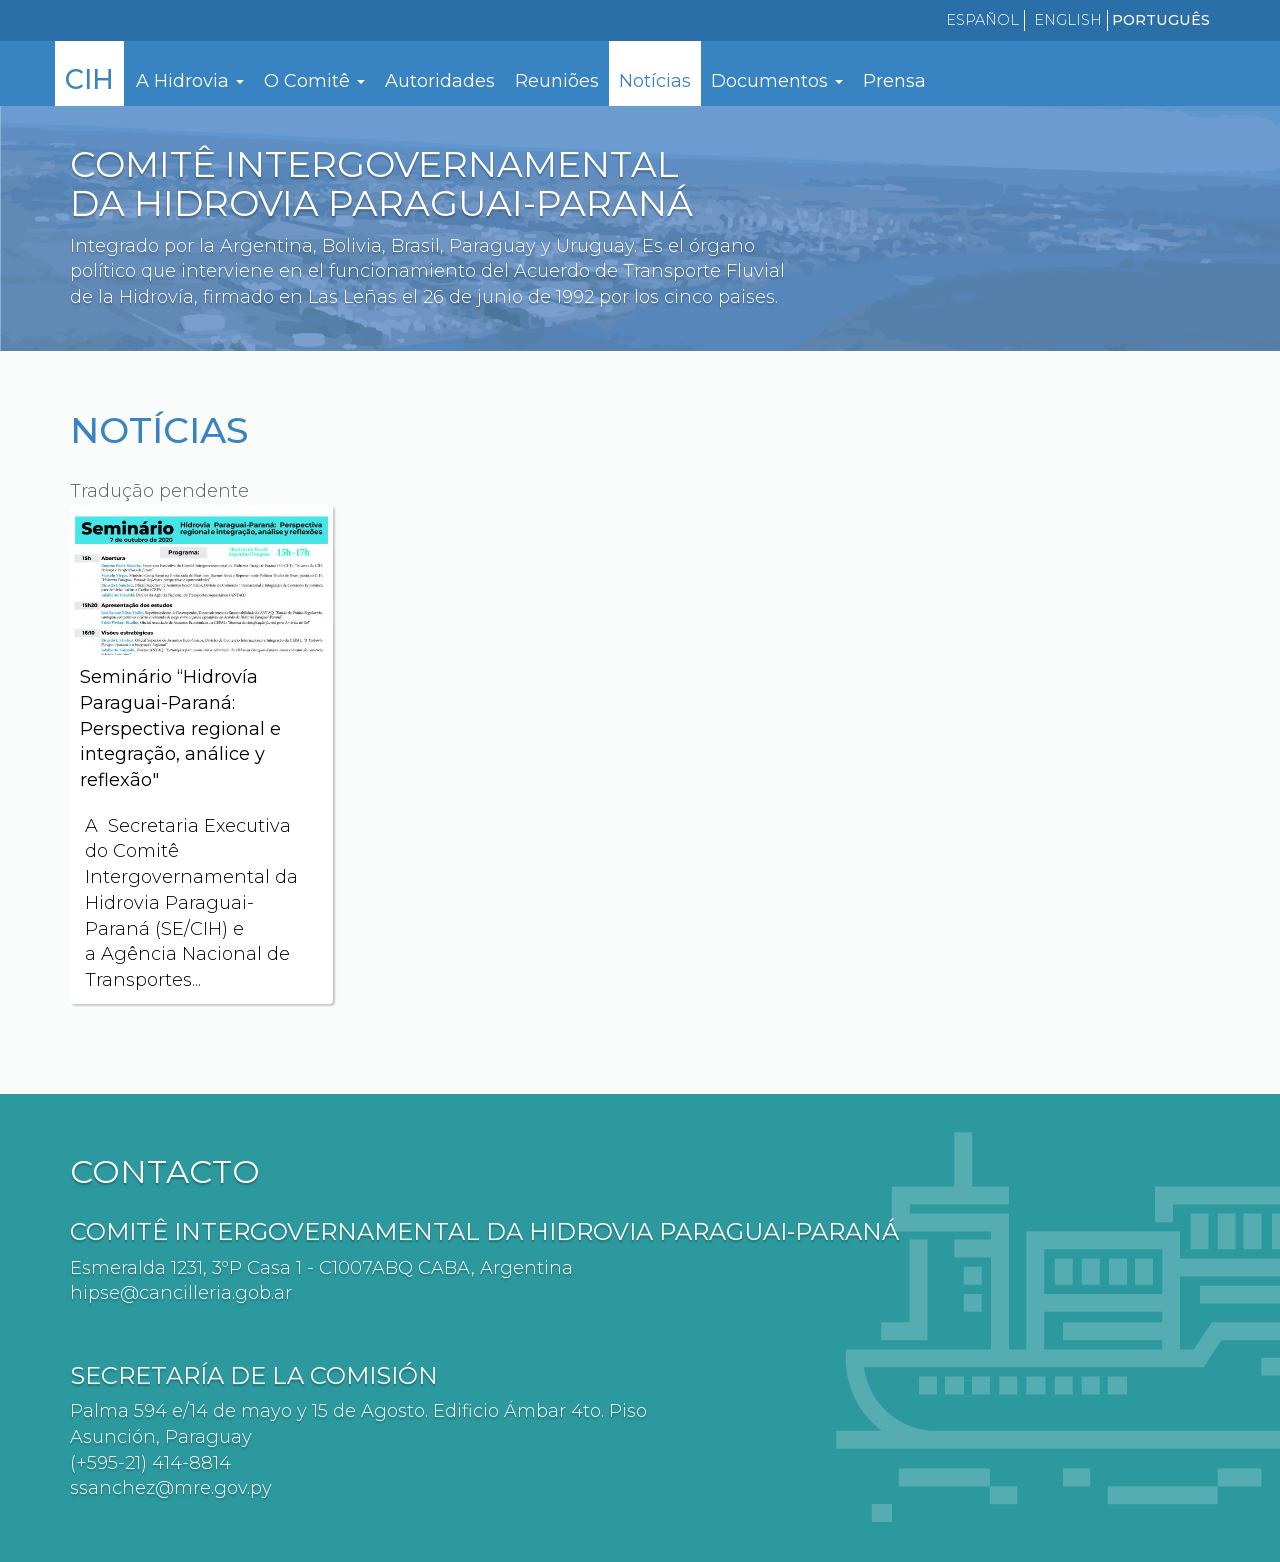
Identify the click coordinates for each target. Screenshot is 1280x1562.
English (1068, 20)
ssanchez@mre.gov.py (171, 1488)
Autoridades (440, 81)
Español (982, 20)
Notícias (655, 81)
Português (1161, 20)
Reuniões (557, 81)
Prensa (894, 81)
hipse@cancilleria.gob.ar (181, 1293)
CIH (89, 79)
